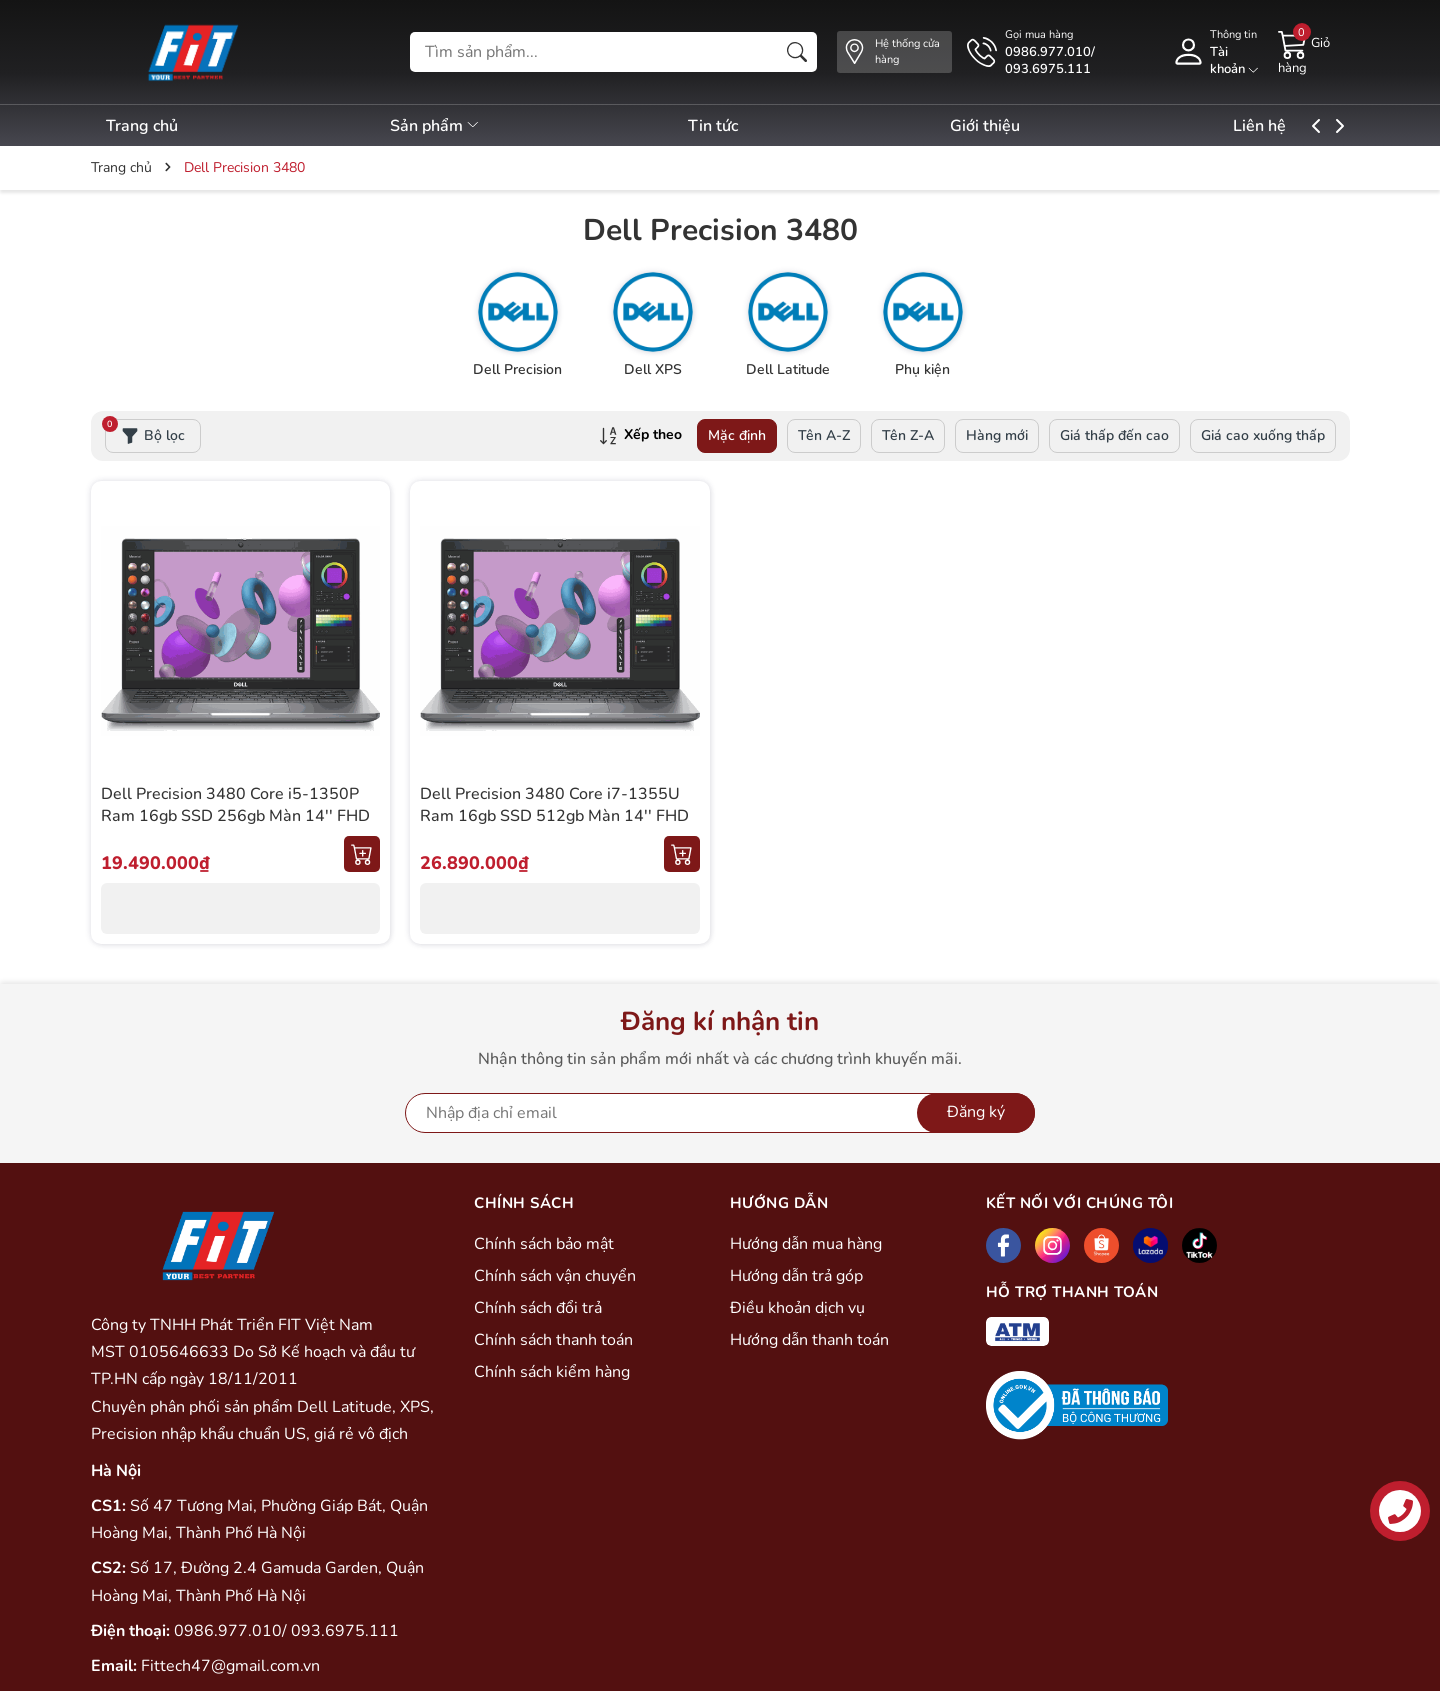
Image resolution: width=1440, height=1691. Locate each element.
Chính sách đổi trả (538, 1308)
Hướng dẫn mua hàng (806, 1244)
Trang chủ (142, 126)
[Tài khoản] (1215, 52)
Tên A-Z (824, 435)
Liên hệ (1308, 126)
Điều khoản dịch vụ (797, 1308)
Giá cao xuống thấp (1263, 435)
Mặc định (737, 435)
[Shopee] (1101, 1245)
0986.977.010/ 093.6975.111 (286, 1631)
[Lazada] (1150, 1245)
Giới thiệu (1022, 126)
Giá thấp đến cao (1114, 435)
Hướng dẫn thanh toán (809, 1340)
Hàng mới (997, 435)
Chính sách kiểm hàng (552, 1372)
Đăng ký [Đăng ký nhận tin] (976, 1112)
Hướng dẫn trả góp (796, 1276)
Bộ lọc (145, 432)
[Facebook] (1003, 1245)
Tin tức (737, 126)
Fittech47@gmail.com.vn (230, 1666)
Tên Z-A (908, 435)
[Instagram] (1052, 1245)
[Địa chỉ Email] (720, 1113)
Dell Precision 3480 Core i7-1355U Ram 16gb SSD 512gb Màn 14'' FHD (554, 805)
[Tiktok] (1199, 1245)
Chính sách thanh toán (553, 1340)
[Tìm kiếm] (797, 52)
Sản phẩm (447, 126)
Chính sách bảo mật (544, 1244)
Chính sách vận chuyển (555, 1276)
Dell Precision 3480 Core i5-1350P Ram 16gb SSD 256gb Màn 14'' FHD (235, 805)
